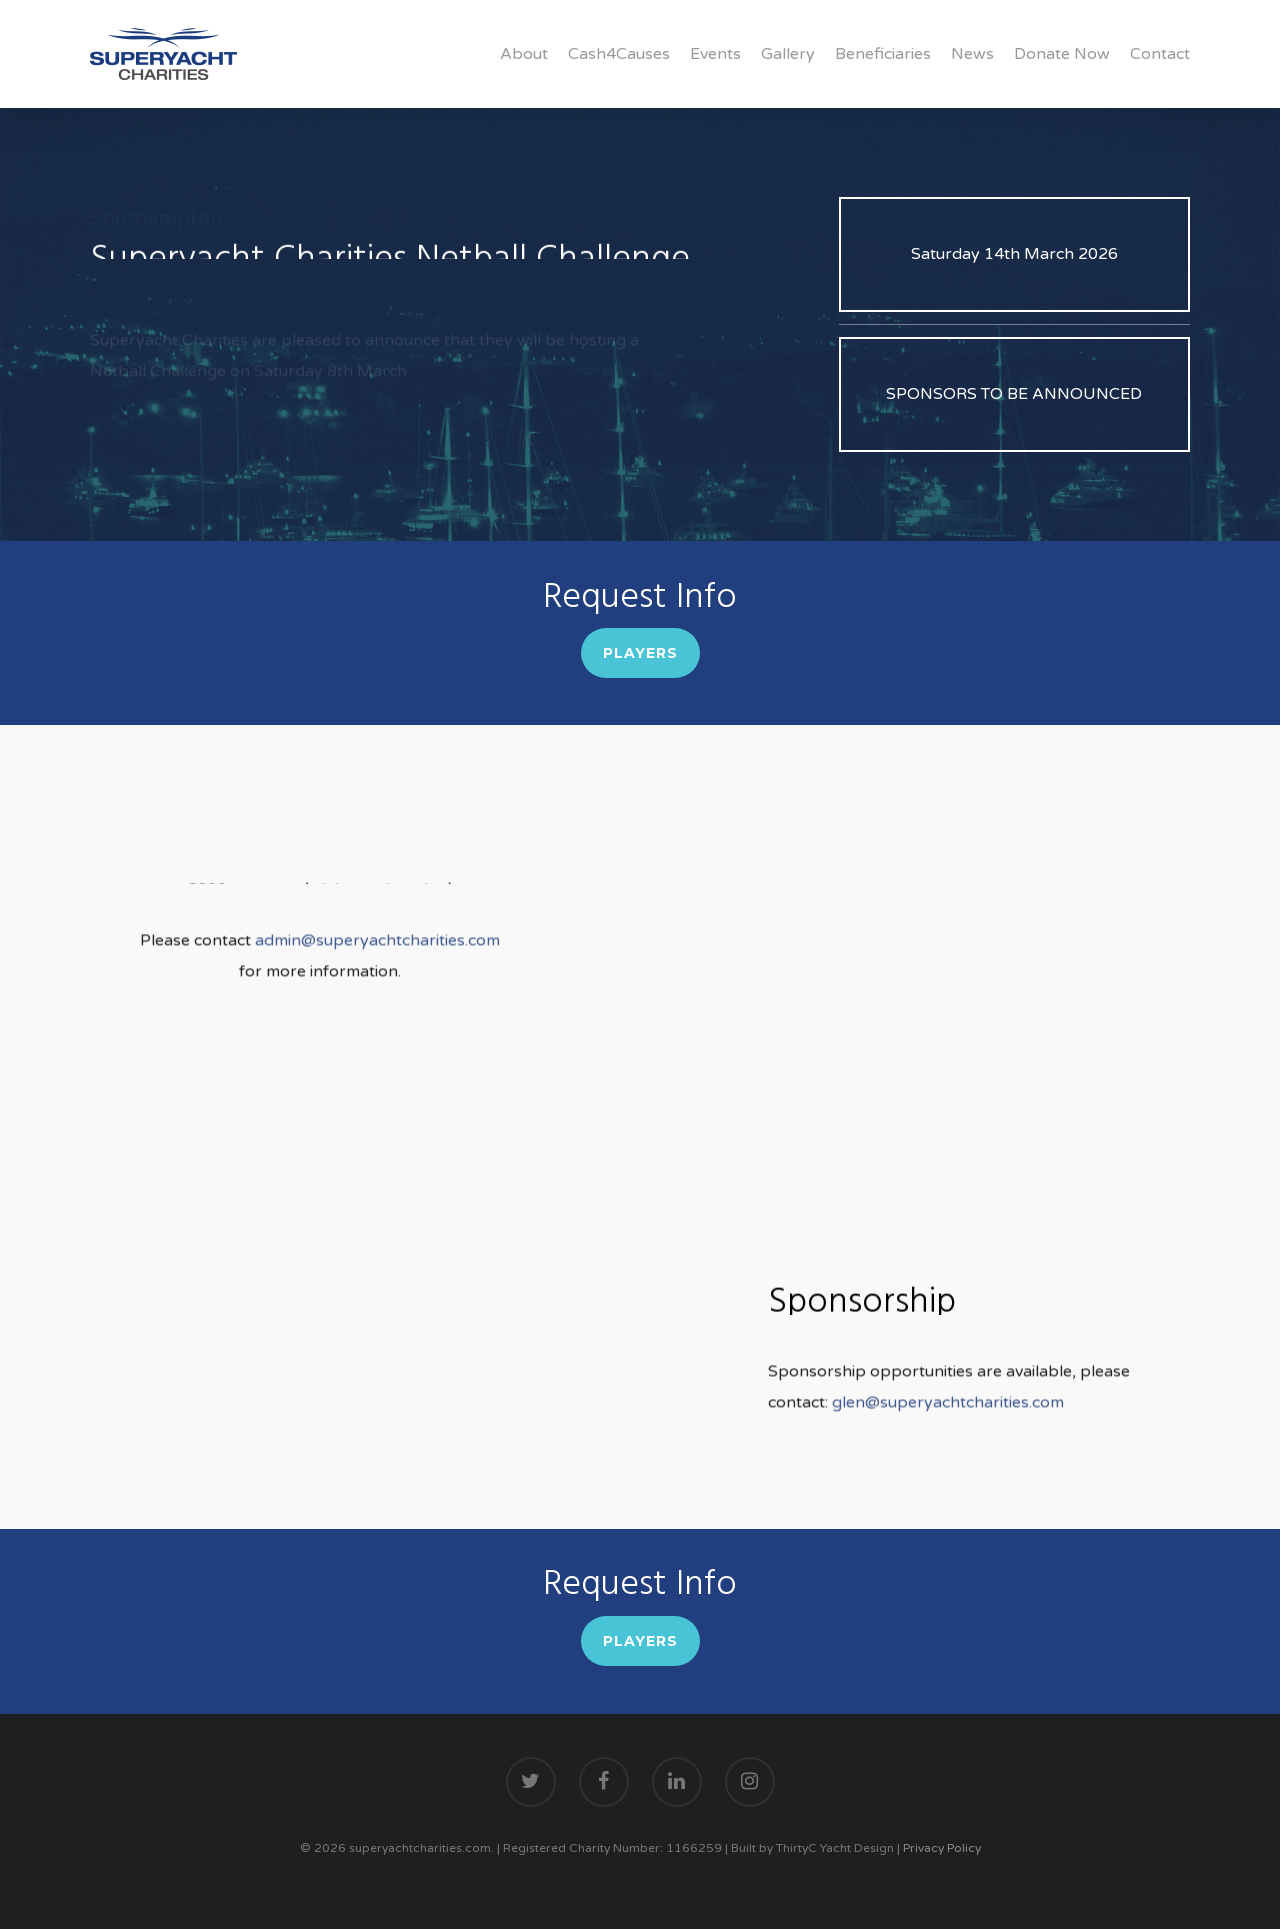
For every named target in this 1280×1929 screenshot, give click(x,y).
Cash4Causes (619, 54)
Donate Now (1062, 54)
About (524, 54)
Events (715, 54)
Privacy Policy (942, 1848)
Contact (1160, 54)
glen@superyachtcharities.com (948, 1431)
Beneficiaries (883, 54)
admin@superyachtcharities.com (375, 969)
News (972, 54)
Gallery (788, 54)
